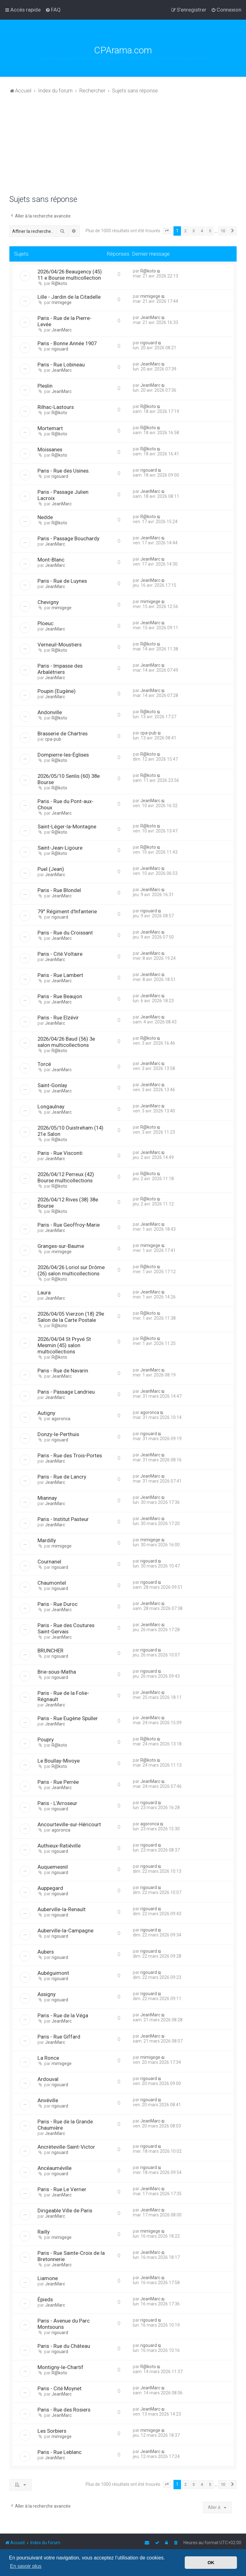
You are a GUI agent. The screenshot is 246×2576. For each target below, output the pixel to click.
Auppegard (50, 1888)
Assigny (47, 1994)
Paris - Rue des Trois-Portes (70, 1455)
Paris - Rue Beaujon (60, 996)
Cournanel (49, 1561)
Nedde (45, 517)
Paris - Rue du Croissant (65, 933)
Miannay (47, 1498)
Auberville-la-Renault (62, 1909)
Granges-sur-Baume (61, 1246)
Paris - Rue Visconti (60, 1153)
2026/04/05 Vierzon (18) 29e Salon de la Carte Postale (71, 1317)
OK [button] (211, 2562)
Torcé (44, 1064)
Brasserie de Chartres (63, 733)
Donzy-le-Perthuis (58, 1434)
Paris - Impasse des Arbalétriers (60, 669)
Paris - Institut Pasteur (63, 1519)
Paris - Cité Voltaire (60, 954)
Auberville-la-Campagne (65, 1930)
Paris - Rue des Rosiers (64, 2410)
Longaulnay (51, 1106)
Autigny (46, 1413)
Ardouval (48, 2079)
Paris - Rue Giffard (59, 2037)
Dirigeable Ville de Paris (65, 2210)
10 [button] (223, 230)
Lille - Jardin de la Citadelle (69, 297)
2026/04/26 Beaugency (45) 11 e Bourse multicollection (70, 274)
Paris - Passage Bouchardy (68, 538)
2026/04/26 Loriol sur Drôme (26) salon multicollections (71, 1270)
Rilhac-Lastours (56, 407)
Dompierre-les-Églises (63, 755)
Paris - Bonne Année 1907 (67, 343)
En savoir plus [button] (26, 2566)
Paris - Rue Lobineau (61, 364)
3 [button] (194, 230)
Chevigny (48, 602)
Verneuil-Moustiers (60, 644)
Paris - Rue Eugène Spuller (68, 1718)
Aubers (46, 1952)
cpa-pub (53, 739)
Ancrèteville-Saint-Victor (66, 2147)
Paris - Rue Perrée (58, 1782)
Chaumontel (52, 1583)
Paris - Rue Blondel (59, 890)
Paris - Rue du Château (64, 2346)
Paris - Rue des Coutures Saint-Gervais (66, 1628)
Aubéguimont (53, 1973)
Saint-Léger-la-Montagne (67, 826)
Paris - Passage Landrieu (66, 1392)
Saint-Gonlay (52, 1085)
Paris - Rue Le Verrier (62, 2189)
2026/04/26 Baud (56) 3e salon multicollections (66, 1042)
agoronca (61, 1418)
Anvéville (48, 2100)
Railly (44, 2232)
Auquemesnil (53, 1867)
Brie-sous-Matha (57, 1672)
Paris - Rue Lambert (60, 975)
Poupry (46, 1739)
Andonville (50, 712)
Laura (44, 1292)
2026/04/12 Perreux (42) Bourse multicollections (66, 1177)
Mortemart (50, 428)
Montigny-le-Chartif (60, 2367)
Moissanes (50, 449)
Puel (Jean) (51, 869)
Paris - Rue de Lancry (62, 1477)
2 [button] (185, 230)
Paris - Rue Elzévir (58, 1017)
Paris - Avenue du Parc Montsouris (64, 2324)
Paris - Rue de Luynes (62, 581)
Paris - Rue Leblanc (60, 2452)
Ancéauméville (55, 2168)
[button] (167, 231)
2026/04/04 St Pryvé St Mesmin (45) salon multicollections (64, 1345)
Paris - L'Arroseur (57, 1803)
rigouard (60, 348)
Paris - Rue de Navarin (63, 1370)
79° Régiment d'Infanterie (67, 911)
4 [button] (202, 230)
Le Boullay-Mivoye (59, 1761)
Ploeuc (45, 623)
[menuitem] (53, 9)
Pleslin (45, 386)
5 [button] (210, 230)
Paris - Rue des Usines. (64, 471)
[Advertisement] (123, 148)
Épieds (45, 2299)
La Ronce (48, 2058)
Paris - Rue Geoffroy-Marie (69, 1225)
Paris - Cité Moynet (60, 2388)
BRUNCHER (50, 1650)
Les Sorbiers (52, 2431)
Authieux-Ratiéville (59, 1845)
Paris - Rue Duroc (58, 1604)
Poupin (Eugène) (57, 691)
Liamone (48, 2278)
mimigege (62, 302)
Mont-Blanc (51, 560)
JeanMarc (62, 329)
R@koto (59, 283)
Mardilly (47, 1540)
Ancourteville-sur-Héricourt (69, 1824)
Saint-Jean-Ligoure (60, 848)
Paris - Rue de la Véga (63, 2015)
